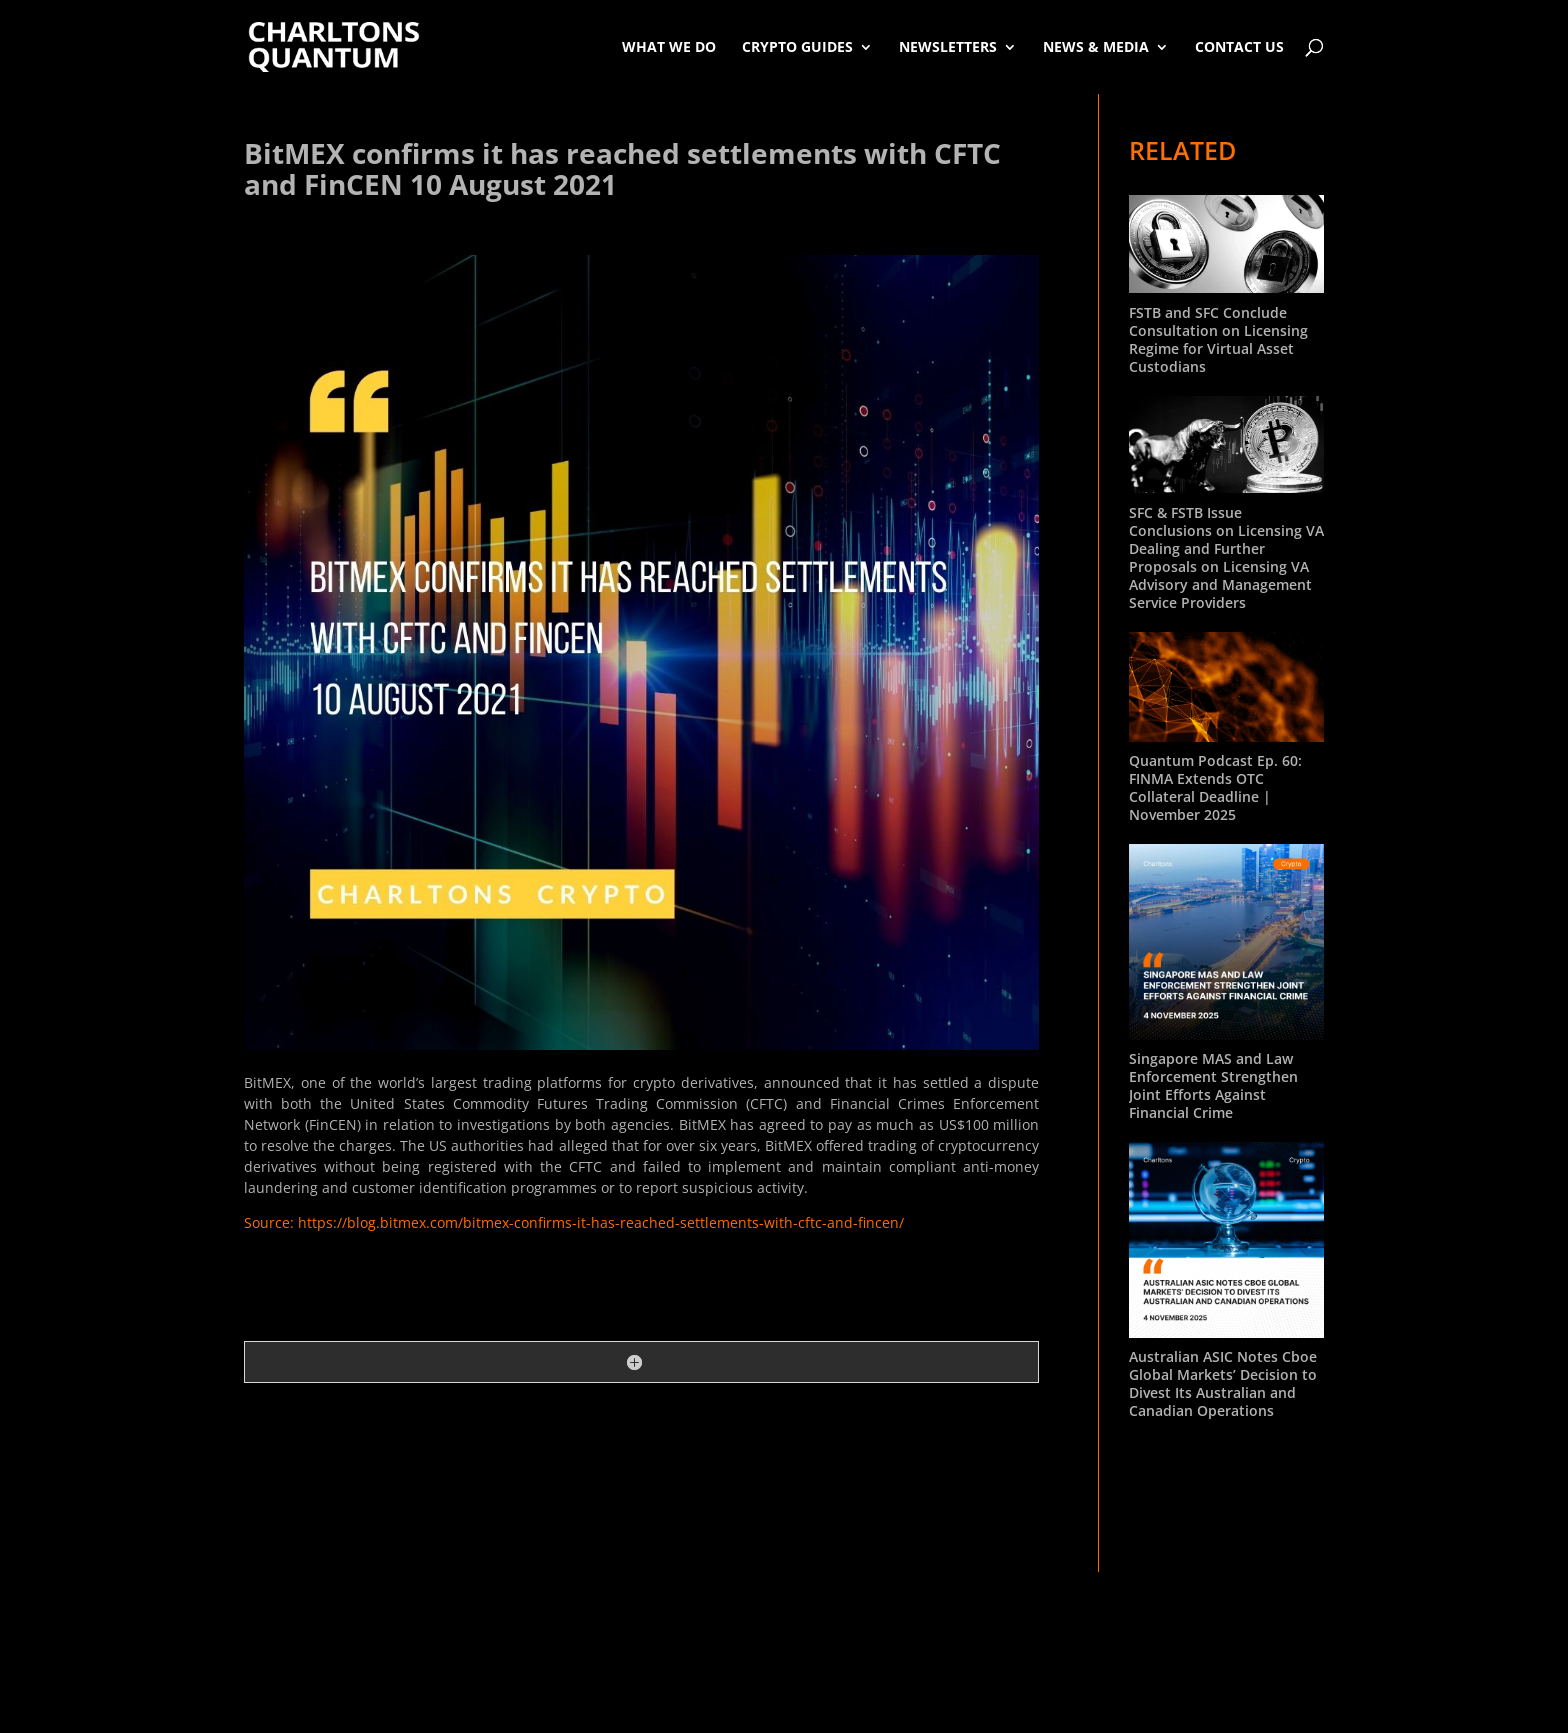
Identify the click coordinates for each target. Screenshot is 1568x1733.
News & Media (1096, 46)
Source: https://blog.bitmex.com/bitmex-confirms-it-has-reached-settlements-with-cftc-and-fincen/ (574, 1222)
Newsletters (948, 46)
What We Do (669, 46)
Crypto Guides (797, 46)
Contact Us (1239, 46)
